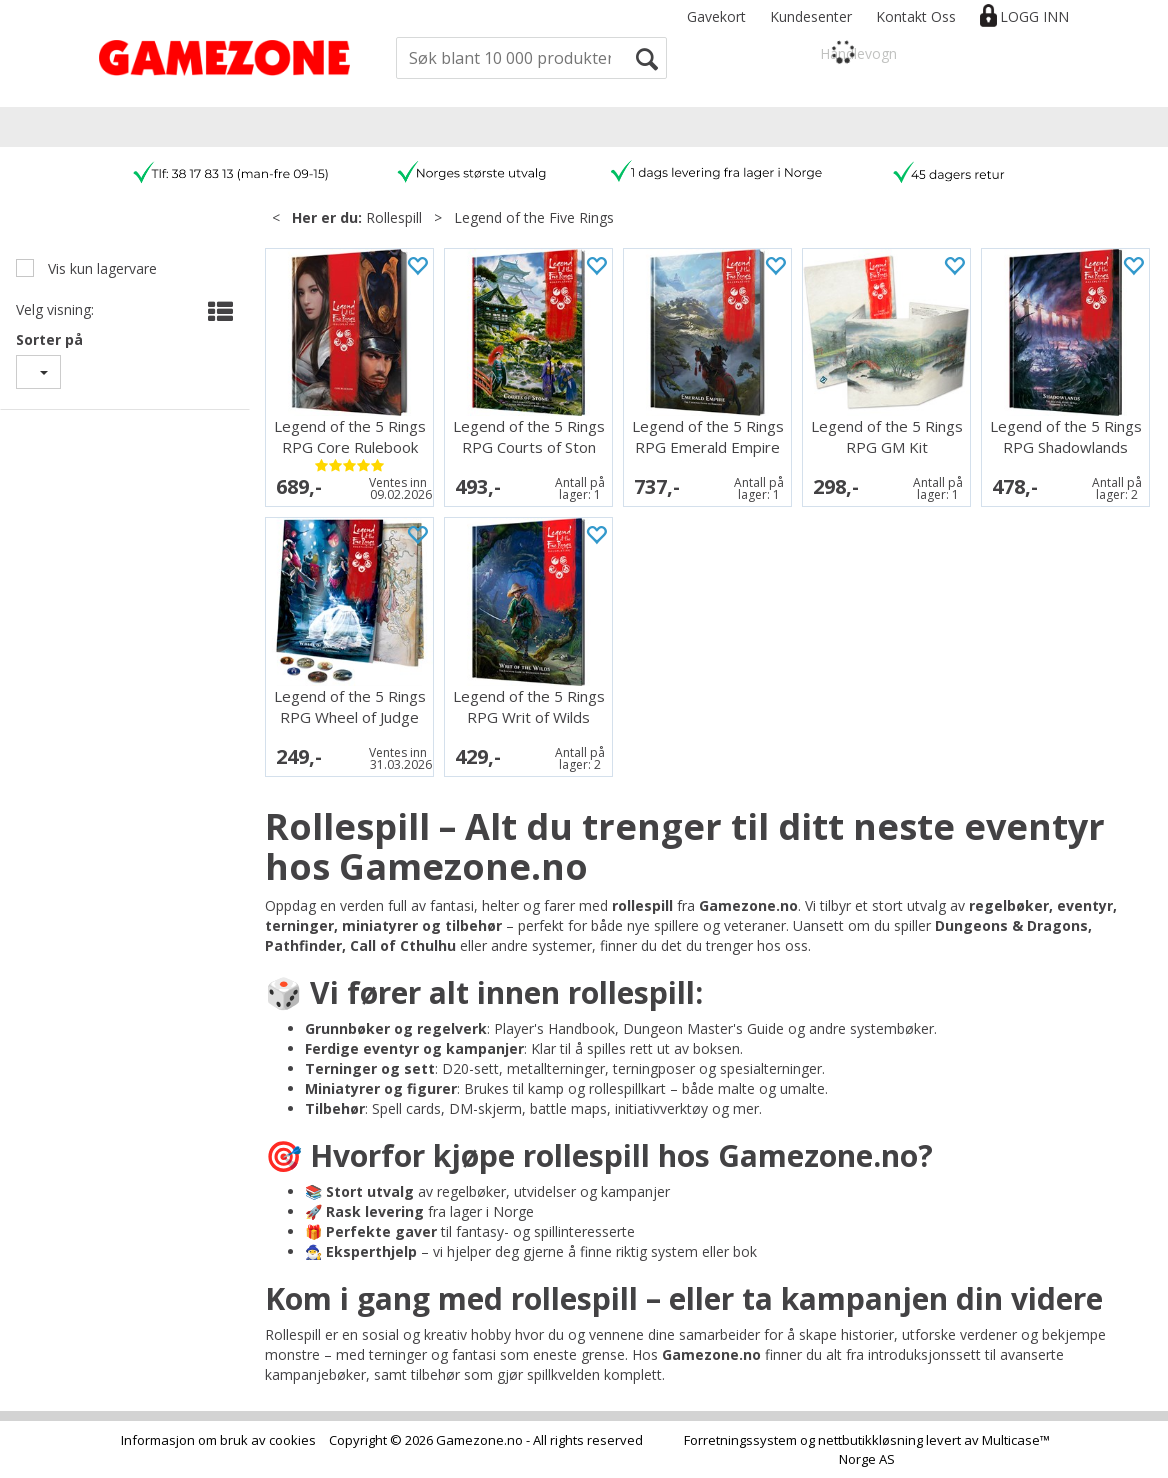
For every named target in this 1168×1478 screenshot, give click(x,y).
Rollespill (394, 217)
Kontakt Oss (916, 16)
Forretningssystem (740, 1440)
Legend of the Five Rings (534, 217)
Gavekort (716, 16)
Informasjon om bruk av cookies (218, 1440)
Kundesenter (811, 16)
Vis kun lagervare (100, 268)
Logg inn (1034, 16)
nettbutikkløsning (870, 1440)
